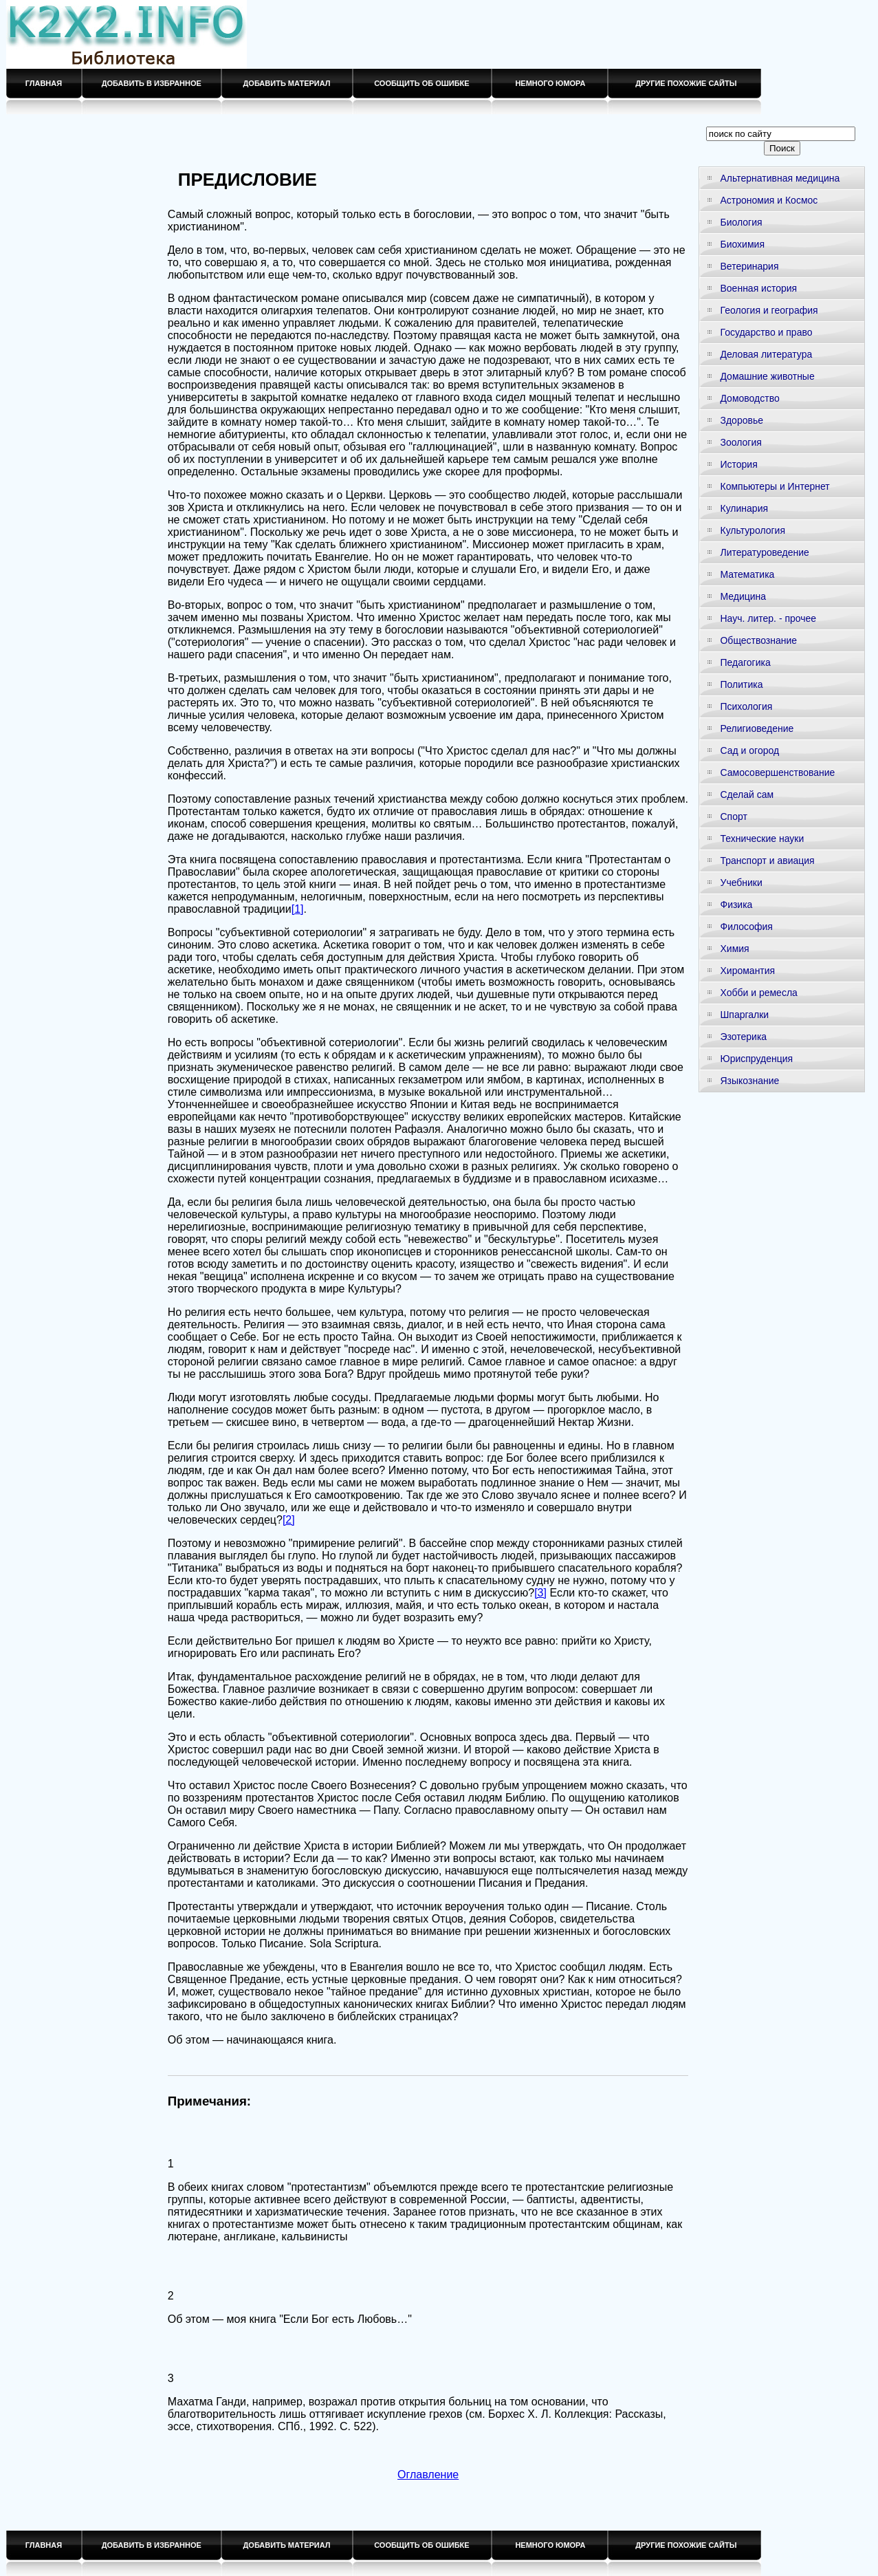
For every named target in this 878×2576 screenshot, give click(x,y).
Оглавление (428, 2474)
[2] (289, 1520)
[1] (298, 909)
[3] (540, 1593)
